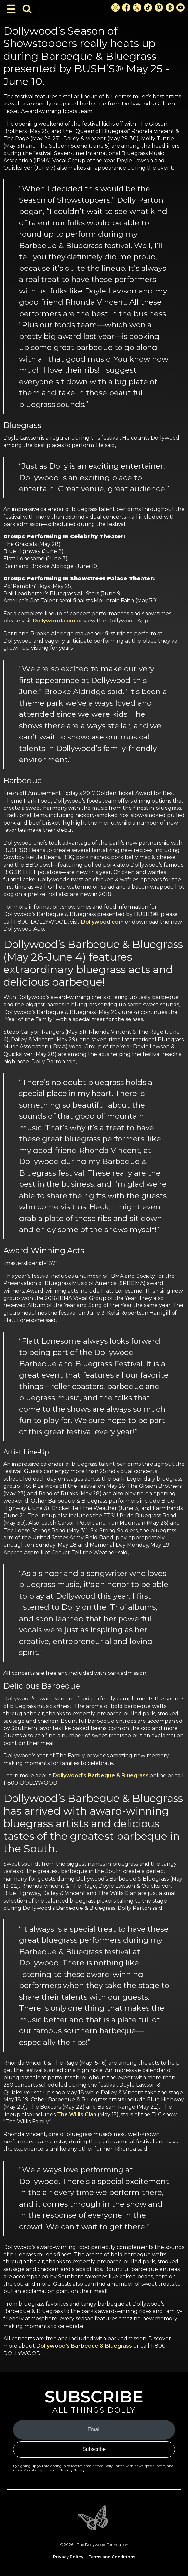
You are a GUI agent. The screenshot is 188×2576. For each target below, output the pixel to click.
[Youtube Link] (180, 7)
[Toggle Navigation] (11, 8)
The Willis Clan (76, 2114)
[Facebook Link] (126, 7)
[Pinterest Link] (159, 7)
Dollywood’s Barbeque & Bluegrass (100, 1775)
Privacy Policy (72, 2470)
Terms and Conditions (111, 2556)
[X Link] (137, 7)
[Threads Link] (170, 7)
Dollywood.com (54, 621)
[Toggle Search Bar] (27, 8)
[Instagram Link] (115, 7)
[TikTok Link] (148, 7)
